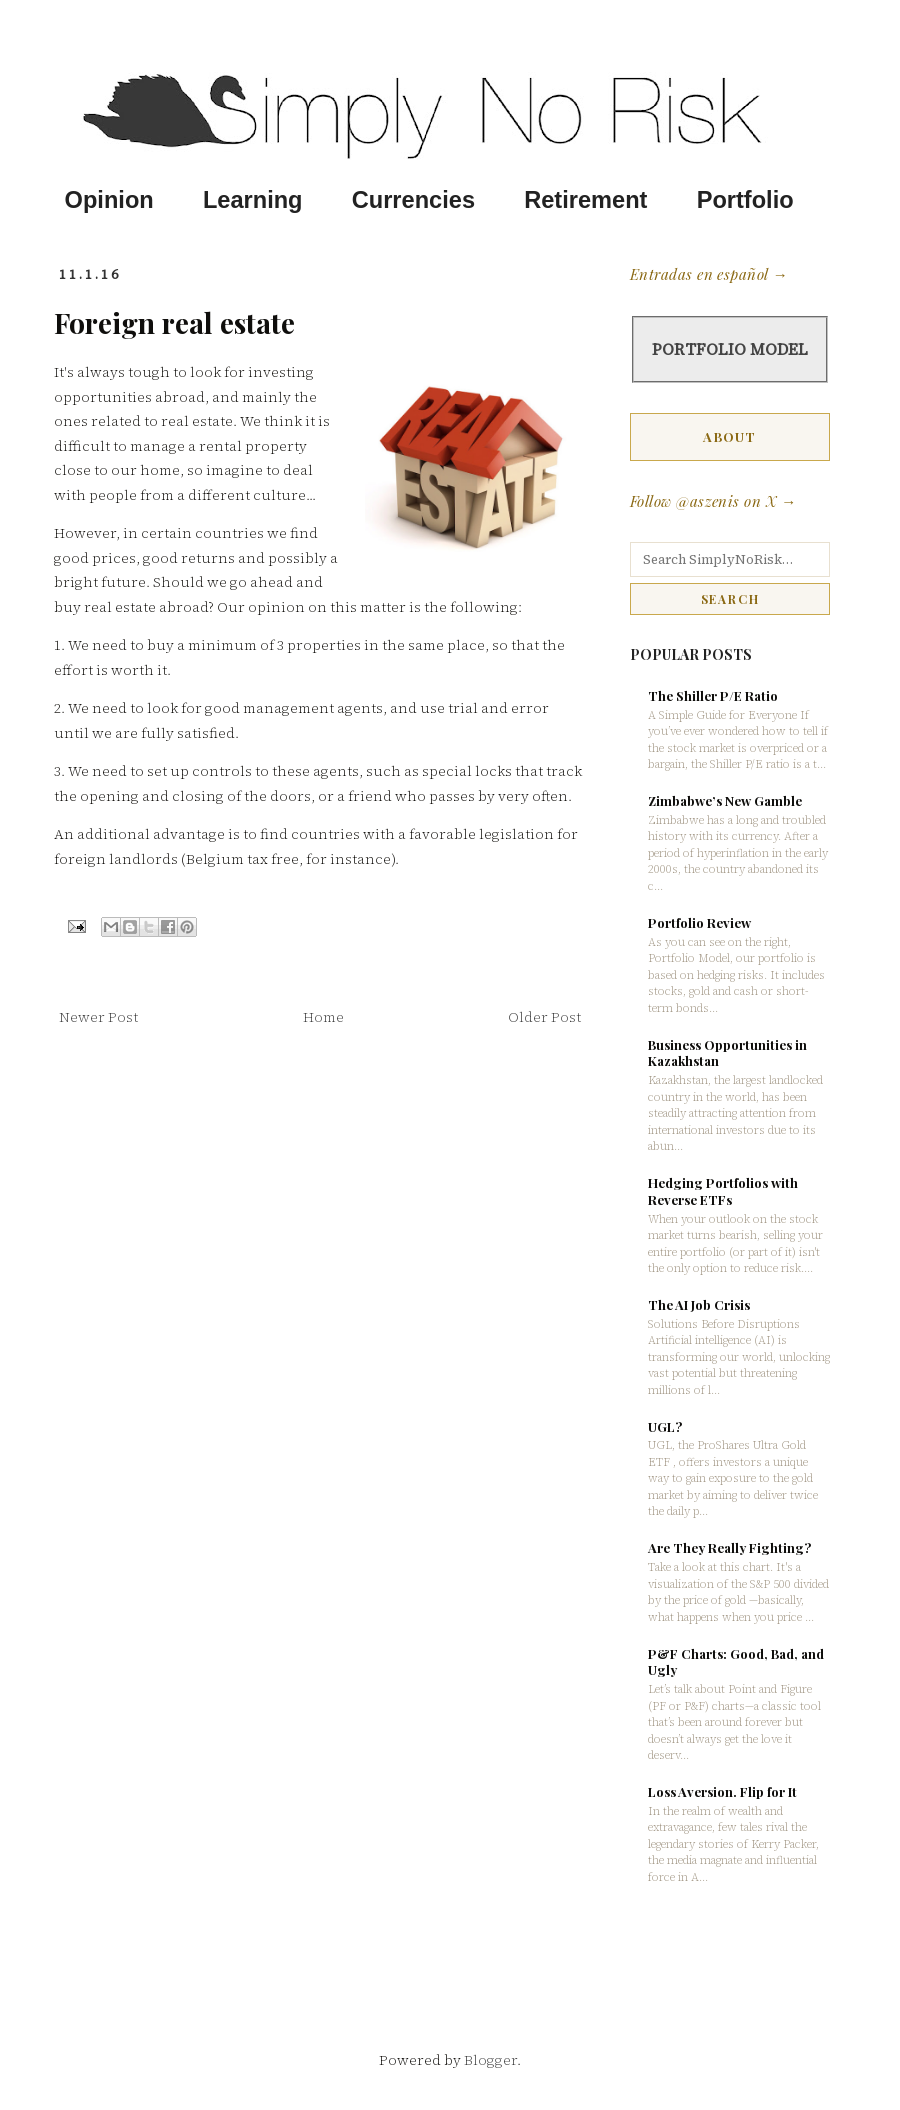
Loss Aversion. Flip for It (722, 1791)
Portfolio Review (699, 922)
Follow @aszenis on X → (713, 501)
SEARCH (730, 599)
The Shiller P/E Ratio (713, 695)
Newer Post (98, 1017)
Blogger (490, 2060)
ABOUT (730, 436)
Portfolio (745, 200)
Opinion (109, 200)
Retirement (585, 200)
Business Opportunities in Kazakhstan (727, 1053)
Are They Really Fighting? (729, 1547)
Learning (253, 200)
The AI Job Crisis (699, 1304)
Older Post (544, 1017)
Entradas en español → (708, 274)
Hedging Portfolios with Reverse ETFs (723, 1191)
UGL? (665, 1426)
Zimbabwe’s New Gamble (725, 800)
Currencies (413, 200)
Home (323, 1017)
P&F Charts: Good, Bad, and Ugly (736, 1662)
